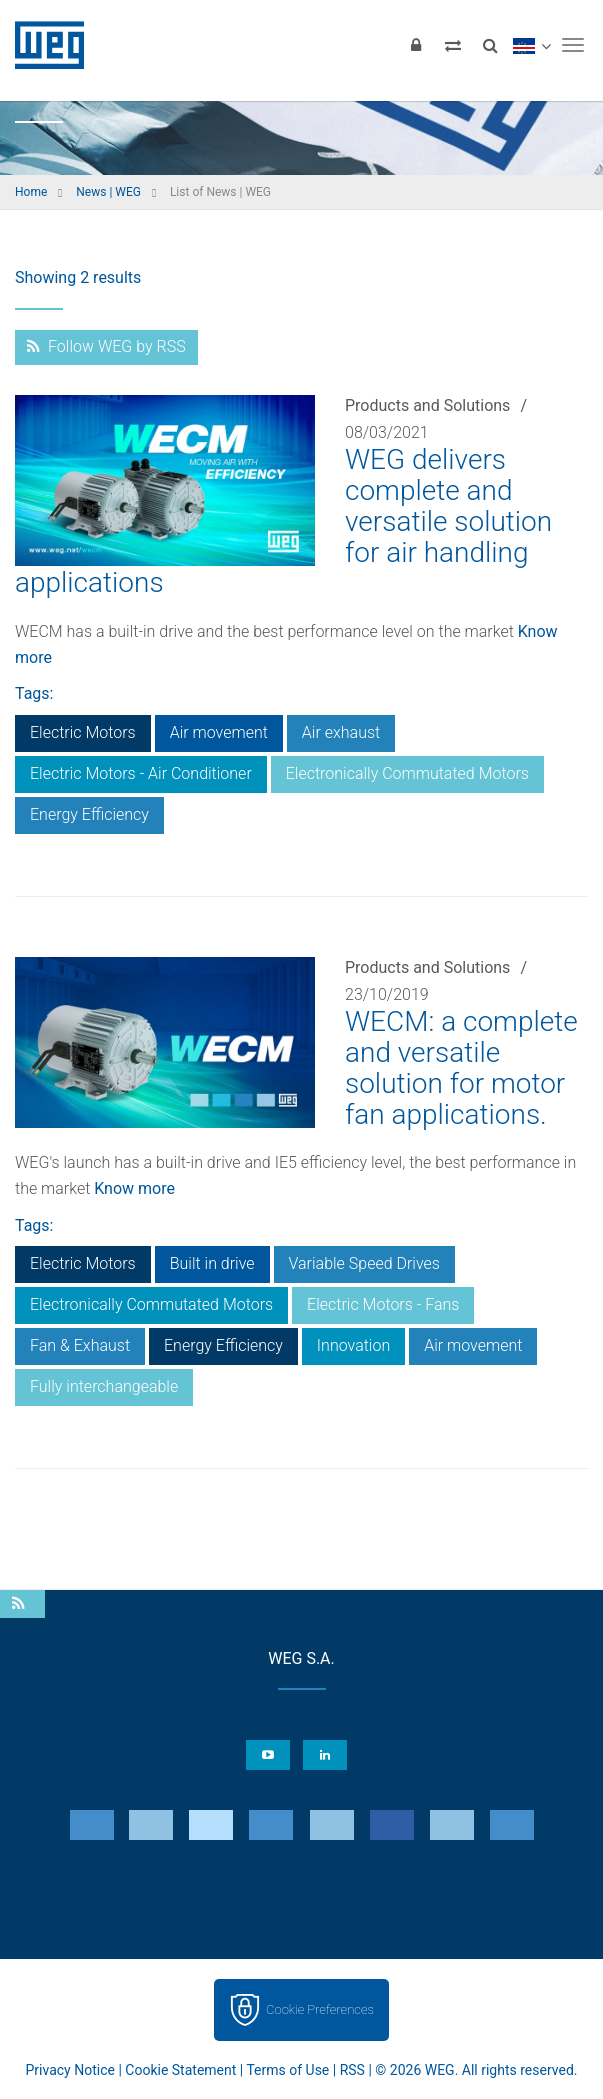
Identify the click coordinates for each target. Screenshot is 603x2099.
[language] (531, 45)
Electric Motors (83, 732)
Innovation (353, 1345)
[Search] (490, 45)
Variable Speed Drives (364, 1263)
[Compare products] (453, 45)
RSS (352, 2070)
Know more (134, 1188)
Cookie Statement (180, 2070)
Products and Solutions (427, 405)
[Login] (416, 45)
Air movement (219, 732)
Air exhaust (341, 732)
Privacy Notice (70, 2070)
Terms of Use (287, 2070)
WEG (42, 45)
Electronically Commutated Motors (407, 773)
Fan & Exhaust (80, 1345)
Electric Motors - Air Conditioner (141, 773)
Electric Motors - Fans (383, 1304)
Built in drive (212, 1263)
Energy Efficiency (89, 814)
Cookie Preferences (320, 2009)
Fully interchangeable (104, 1386)
